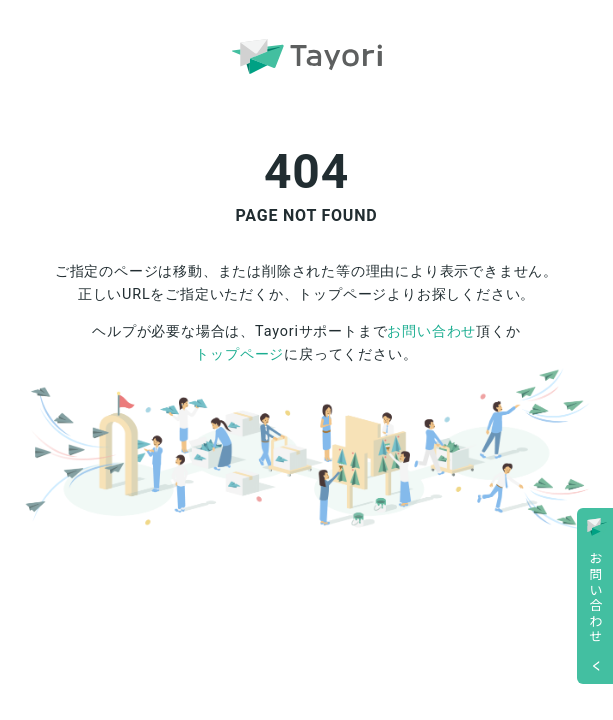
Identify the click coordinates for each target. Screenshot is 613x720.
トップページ (239, 354)
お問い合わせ (431, 331)
